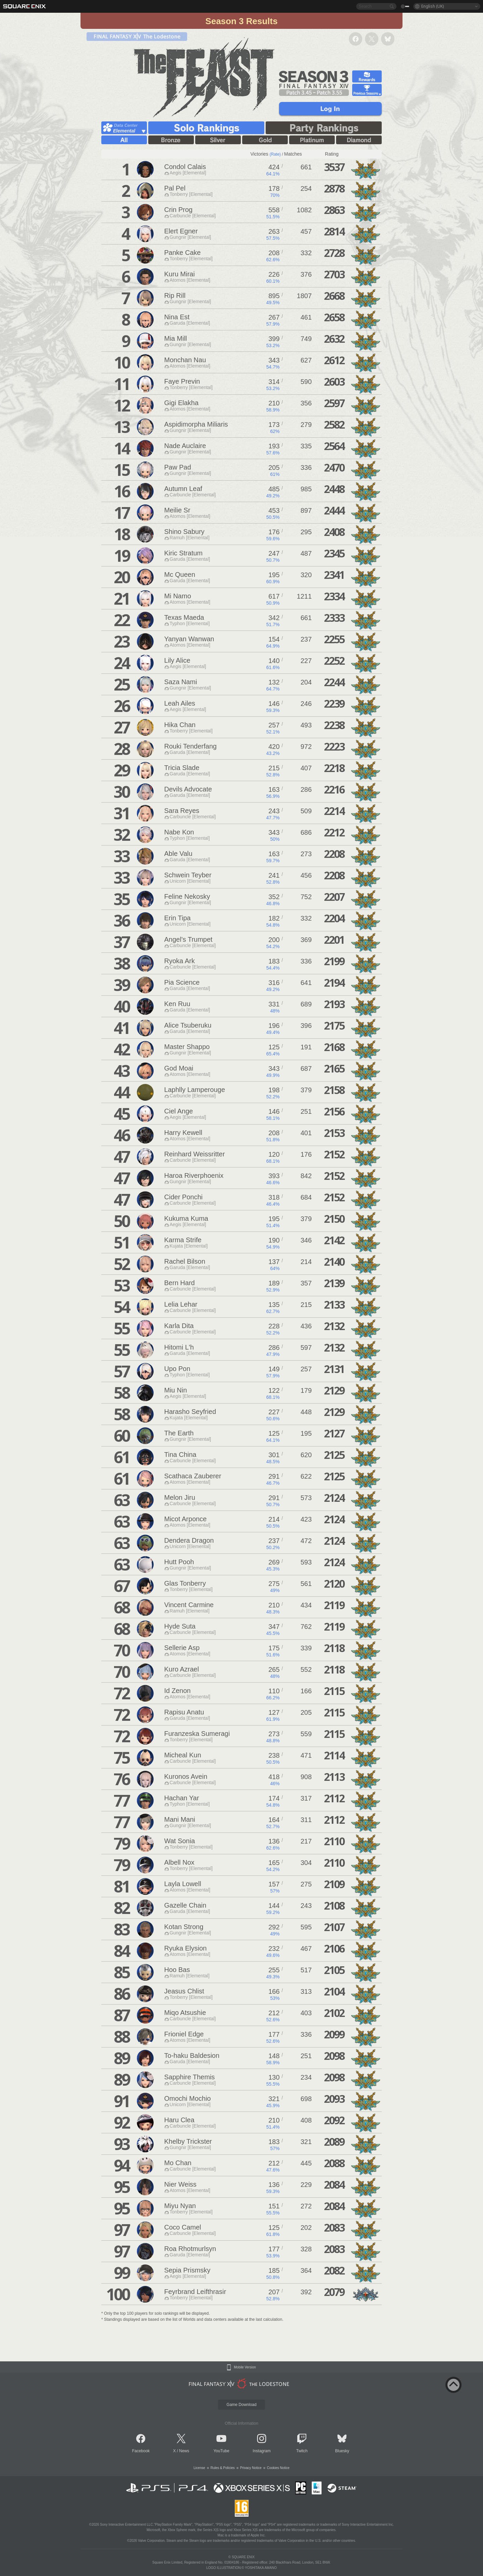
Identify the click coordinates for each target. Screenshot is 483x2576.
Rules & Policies (223, 2468)
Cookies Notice (278, 2468)
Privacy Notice (251, 2468)
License (199, 2468)
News (184, 2451)
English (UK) (432, 6)
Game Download (241, 2404)
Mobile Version (245, 2367)
